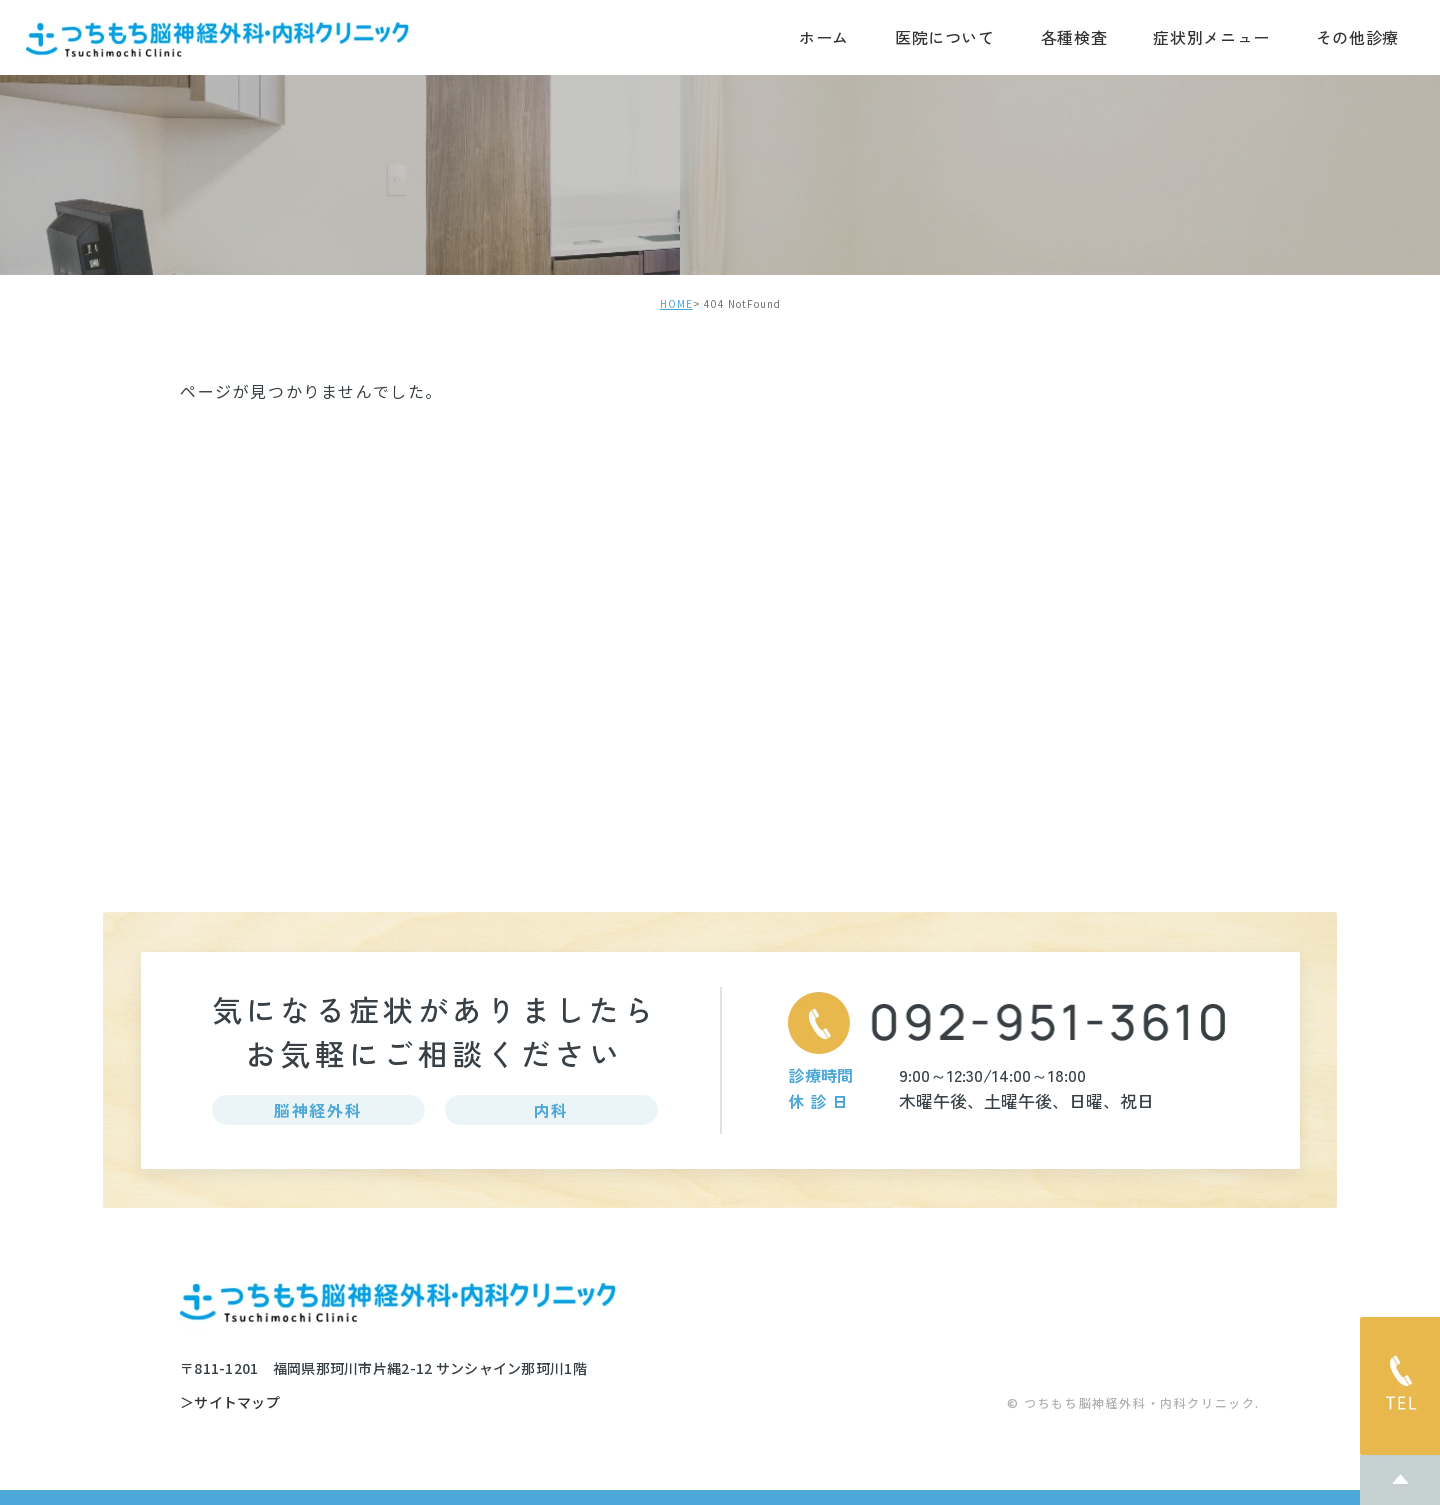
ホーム (824, 37)
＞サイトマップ (230, 1403)
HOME (676, 303)
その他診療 (1357, 37)
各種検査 (1074, 37)
